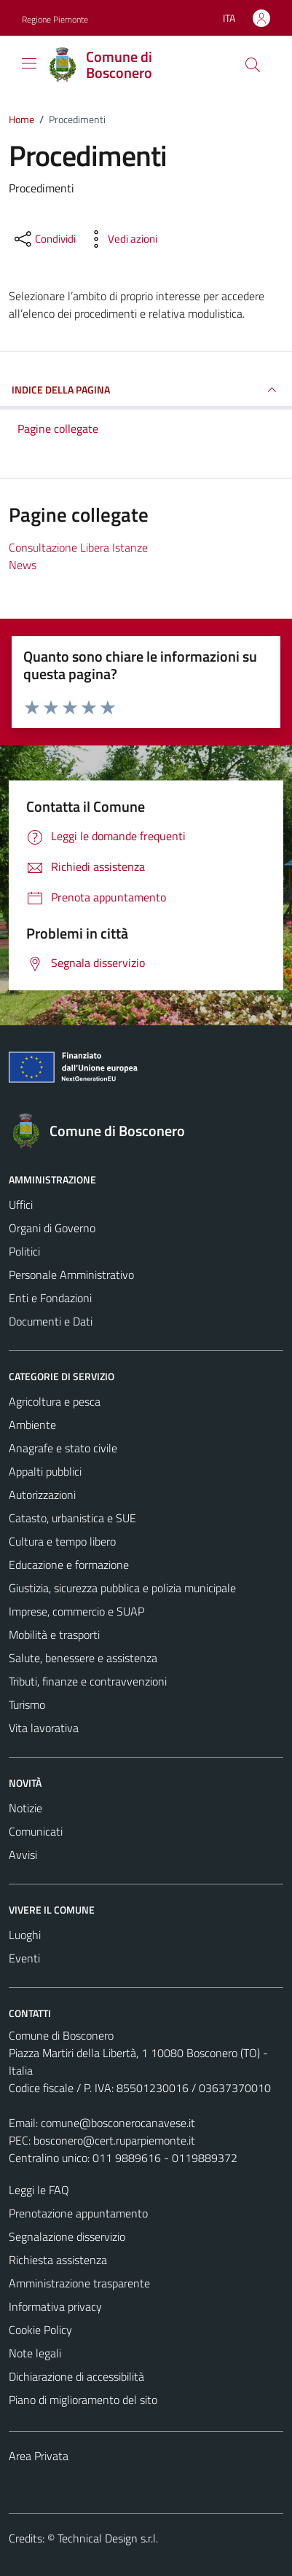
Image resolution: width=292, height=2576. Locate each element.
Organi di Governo (52, 1228)
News (22, 564)
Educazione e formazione (69, 1564)
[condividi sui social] (44, 239)
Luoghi (25, 1934)
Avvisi (23, 1854)
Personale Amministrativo (71, 1274)
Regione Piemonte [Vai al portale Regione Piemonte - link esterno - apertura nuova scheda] (55, 19)
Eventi (24, 1958)
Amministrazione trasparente (79, 2283)
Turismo (27, 1704)
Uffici (21, 1204)
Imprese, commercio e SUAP (76, 1611)
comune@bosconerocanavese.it (118, 2122)
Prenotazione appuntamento (78, 2213)
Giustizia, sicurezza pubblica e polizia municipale (122, 1588)
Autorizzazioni (42, 1494)
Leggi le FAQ (39, 2190)
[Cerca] (252, 64)
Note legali (35, 2353)
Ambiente (32, 1424)
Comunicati (36, 1831)
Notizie (25, 1808)
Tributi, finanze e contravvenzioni (88, 1681)
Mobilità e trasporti (54, 1634)
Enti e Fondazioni (50, 1298)
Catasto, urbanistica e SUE (72, 1518)
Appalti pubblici (45, 1471)
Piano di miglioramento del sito (83, 2399)
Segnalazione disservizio (67, 2236)
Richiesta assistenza (58, 2259)
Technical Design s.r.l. (108, 2538)
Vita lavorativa (44, 1728)
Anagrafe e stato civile (63, 1448)
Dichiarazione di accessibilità (76, 2376)
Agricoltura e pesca (54, 1401)
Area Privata (38, 2456)
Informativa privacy (55, 2306)
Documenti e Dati (50, 1321)
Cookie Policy (40, 2329)
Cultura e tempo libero (62, 1541)
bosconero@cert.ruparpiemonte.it (114, 2140)
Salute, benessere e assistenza (83, 1658)
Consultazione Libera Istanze (78, 547)
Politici (24, 1251)
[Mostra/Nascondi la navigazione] (29, 63)
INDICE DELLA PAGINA (146, 390)
